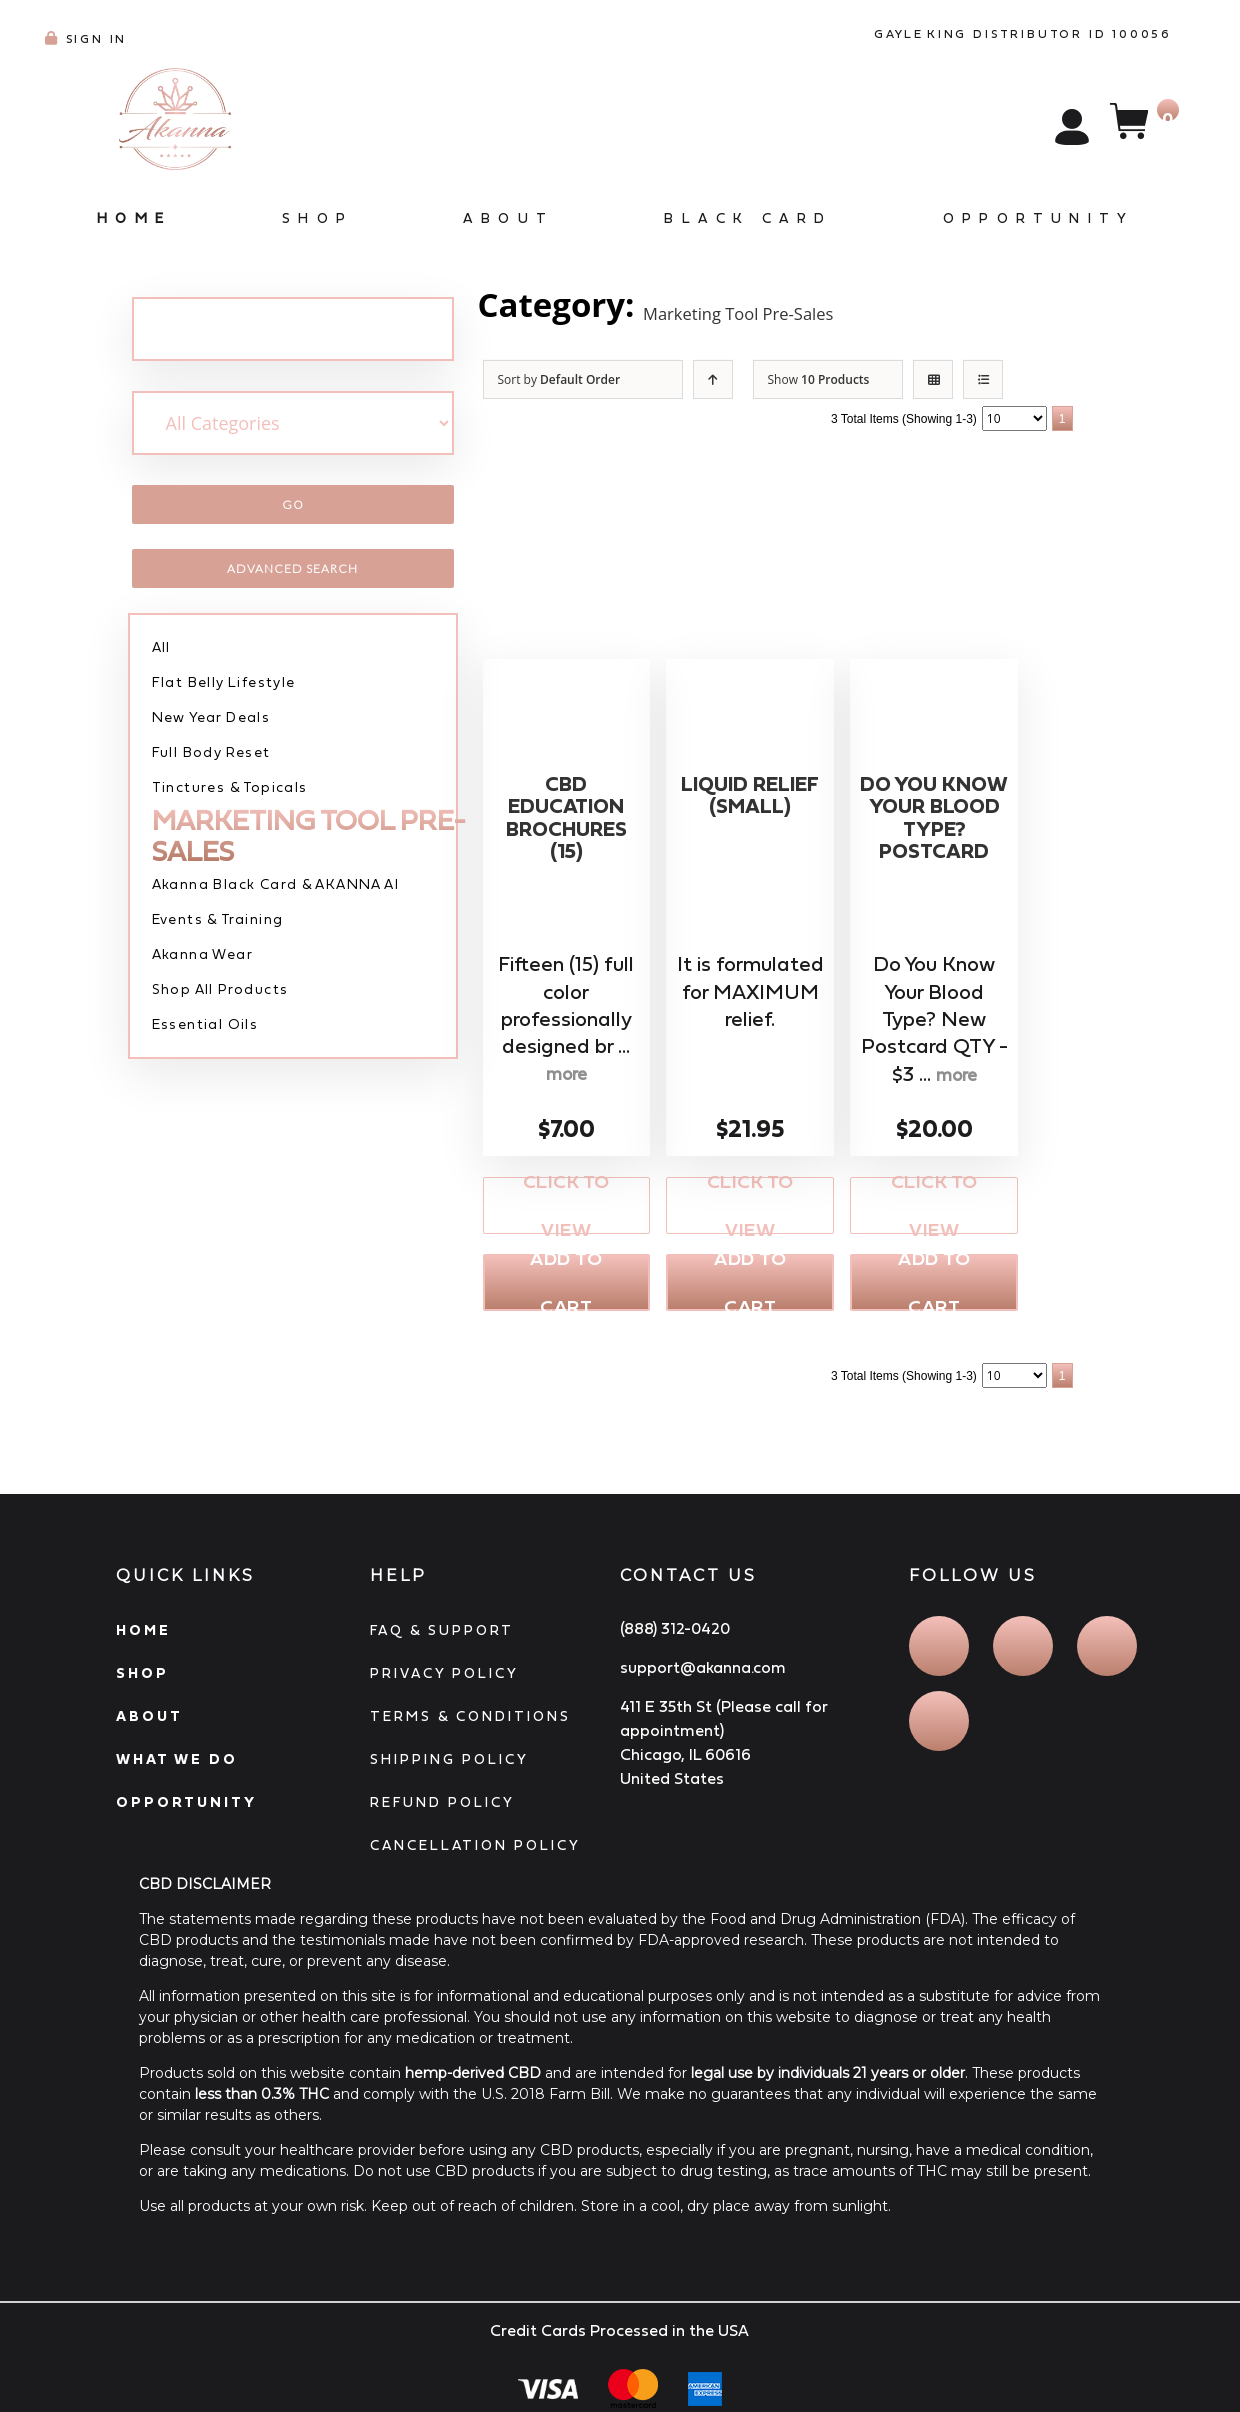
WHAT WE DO (177, 1765)
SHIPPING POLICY (449, 1765)
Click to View (566, 1207)
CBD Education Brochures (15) (566, 828)
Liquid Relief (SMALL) (750, 814)
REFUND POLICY (442, 1808)
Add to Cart (566, 1287)
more (566, 1076)
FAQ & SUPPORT (442, 1636)
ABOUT (149, 1722)
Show (819, 379)
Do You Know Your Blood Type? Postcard (934, 855)
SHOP (142, 1679)
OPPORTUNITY (186, 1808)
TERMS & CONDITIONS (470, 1722)
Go (293, 504)
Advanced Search (292, 568)
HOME (143, 1636)
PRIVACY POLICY (444, 1679)
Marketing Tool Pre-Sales (833, 304)
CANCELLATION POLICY (475, 1851)
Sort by (559, 379)
